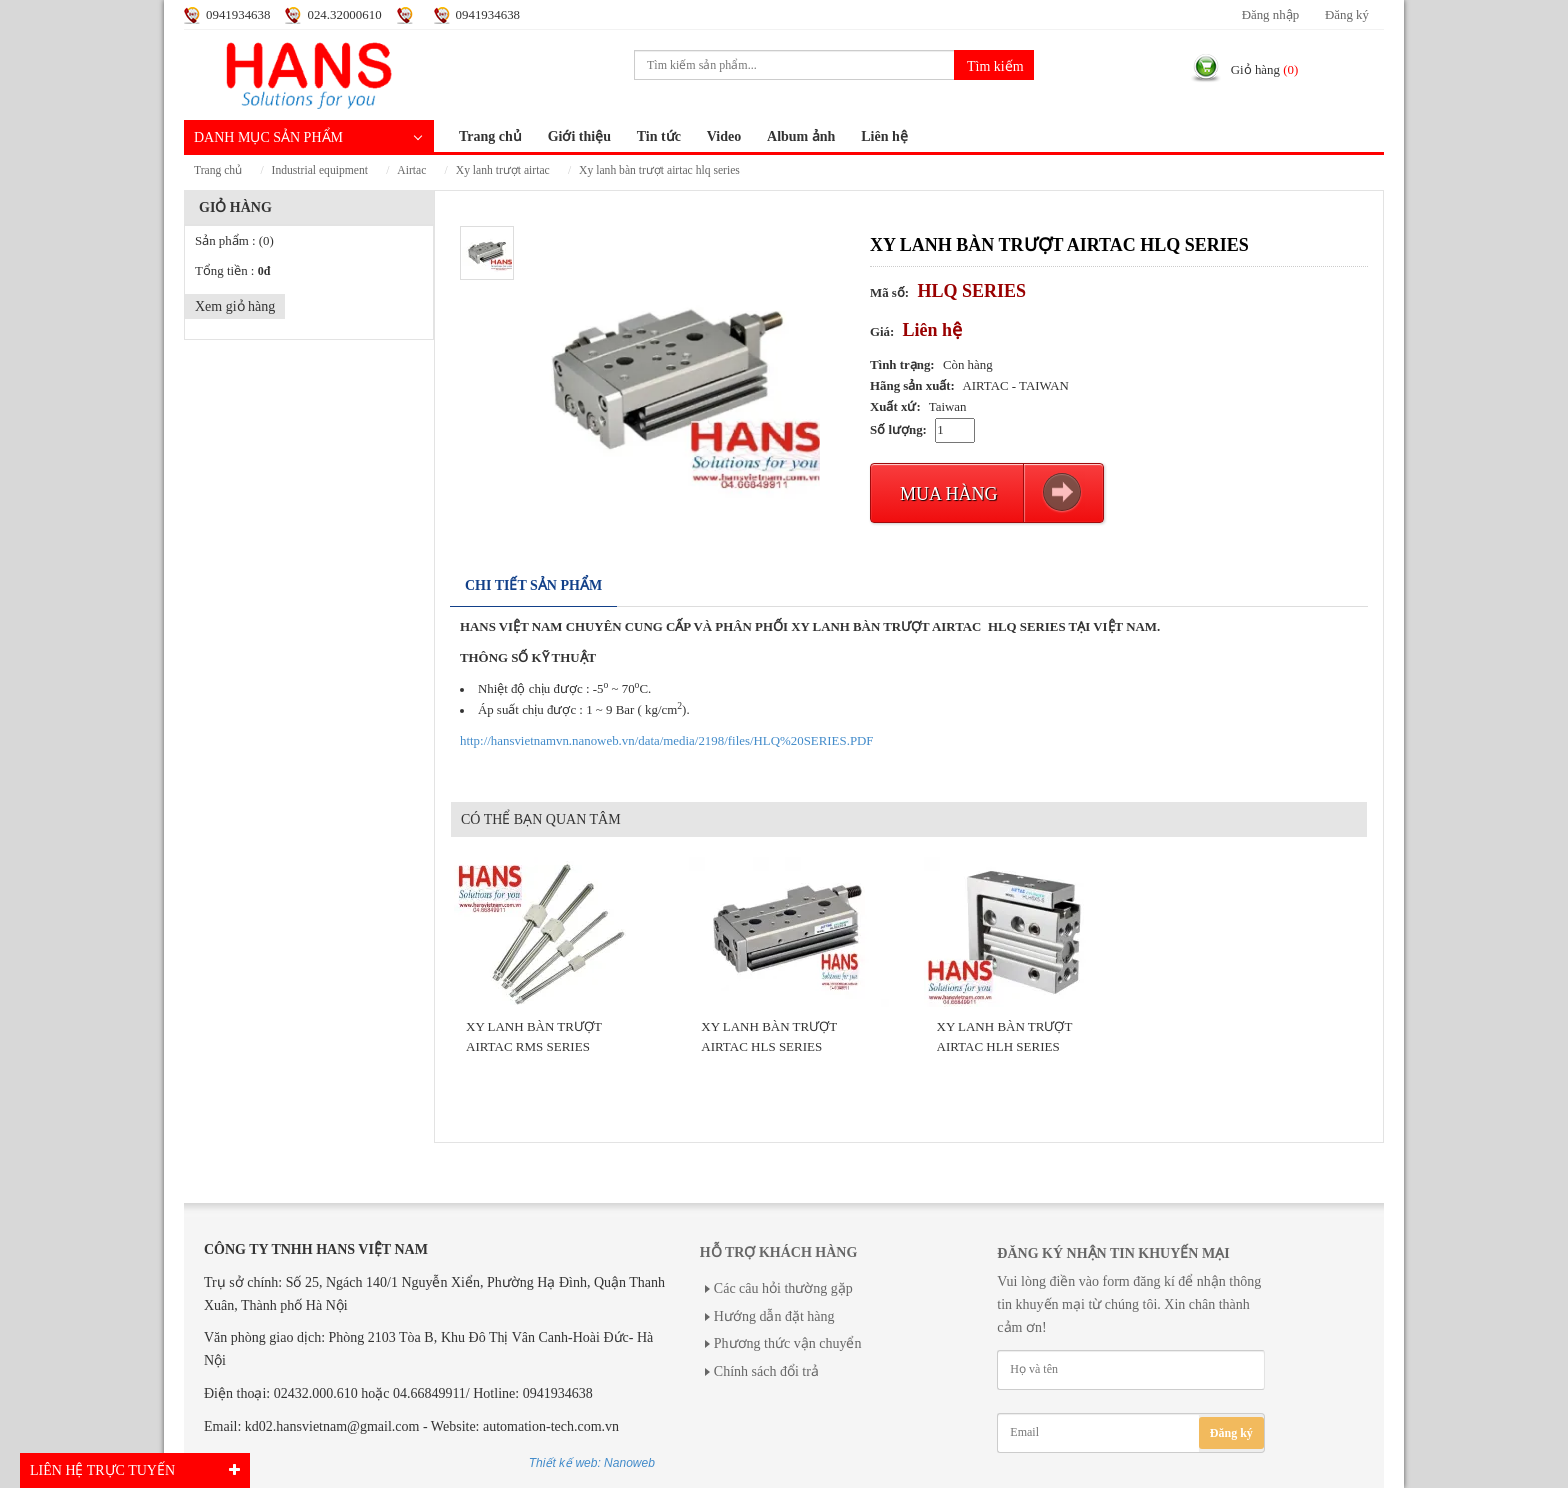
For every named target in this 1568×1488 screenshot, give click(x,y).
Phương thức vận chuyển (788, 1343)
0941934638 (238, 15)
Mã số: (889, 293)
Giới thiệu (579, 136)
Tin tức (659, 136)
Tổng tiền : (232, 271)
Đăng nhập (1270, 15)
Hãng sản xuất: (912, 386)
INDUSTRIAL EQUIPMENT (320, 170)
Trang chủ (490, 136)
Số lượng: (898, 430)
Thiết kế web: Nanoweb (592, 1463)
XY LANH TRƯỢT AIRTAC (503, 170)
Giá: (882, 332)
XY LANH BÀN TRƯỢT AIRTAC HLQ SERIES (659, 170)
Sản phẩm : (234, 241)
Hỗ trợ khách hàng (778, 1252)
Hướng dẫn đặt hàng (774, 1316)
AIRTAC (411, 170)
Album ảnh (801, 136)
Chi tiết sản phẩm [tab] (533, 585)
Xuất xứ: (895, 407)
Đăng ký (1347, 15)
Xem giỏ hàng (235, 306)
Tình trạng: (902, 365)
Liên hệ (884, 136)
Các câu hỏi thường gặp (783, 1288)
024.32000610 (344, 15)
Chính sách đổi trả (766, 1371)
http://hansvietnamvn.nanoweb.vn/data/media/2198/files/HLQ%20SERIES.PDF (667, 741)
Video (724, 136)
